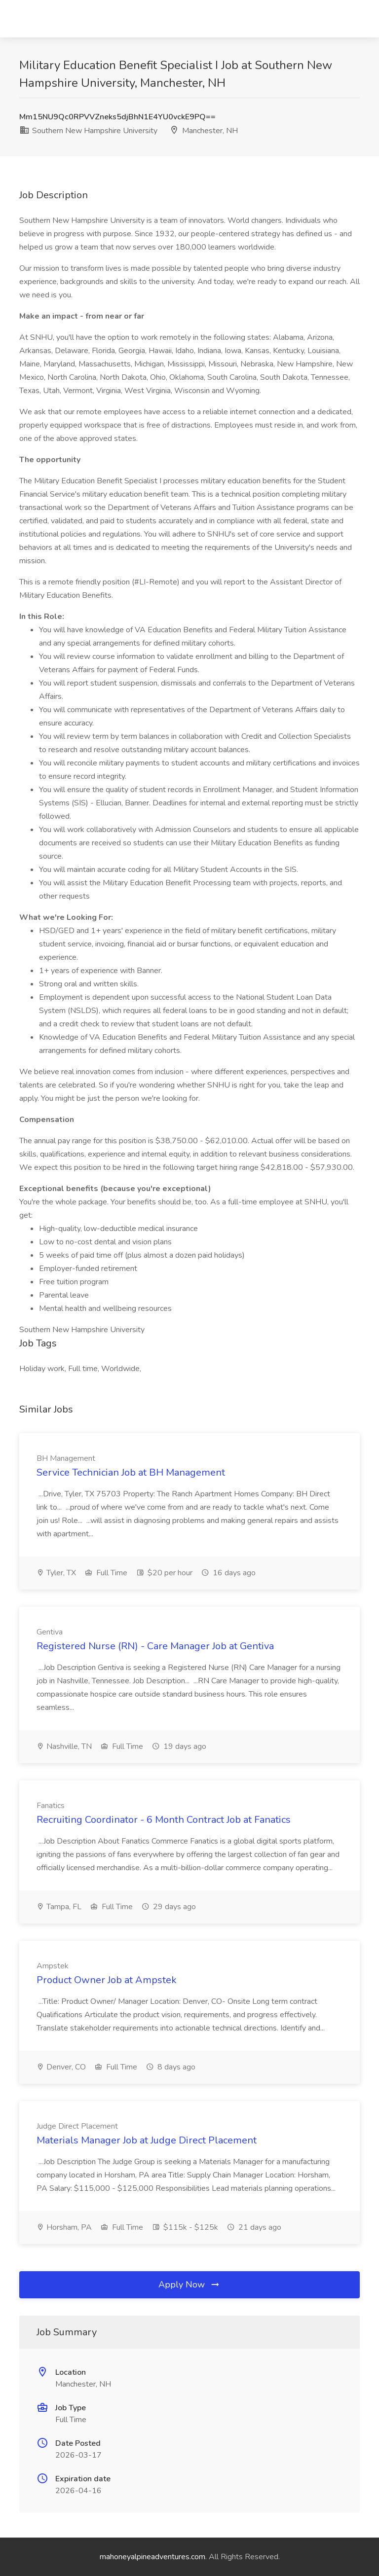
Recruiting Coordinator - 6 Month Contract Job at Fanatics (164, 1819)
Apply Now (189, 2284)
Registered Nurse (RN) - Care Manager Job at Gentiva (155, 1646)
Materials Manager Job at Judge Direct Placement (147, 2140)
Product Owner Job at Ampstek (107, 1980)
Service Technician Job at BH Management (131, 1472)
